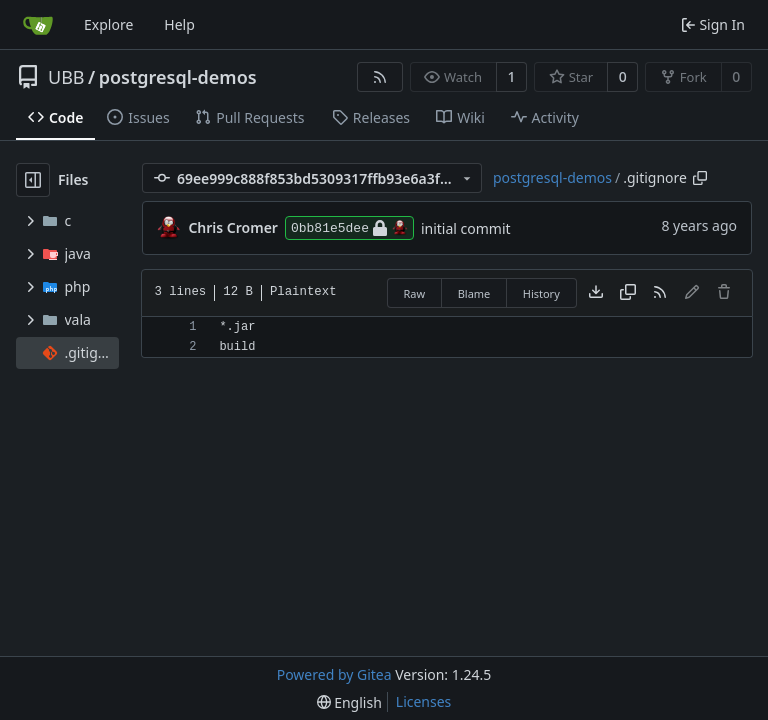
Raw (415, 293)
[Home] (38, 25)
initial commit (466, 228)
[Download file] (596, 293)
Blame (474, 293)
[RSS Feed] (380, 77)
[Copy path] (700, 178)
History (541, 293)
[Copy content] (628, 293)
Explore (108, 24)
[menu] (349, 702)
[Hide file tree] (33, 180)
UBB (66, 77)
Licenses (424, 701)
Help (179, 24)
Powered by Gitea (334, 674)
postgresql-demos (178, 77)
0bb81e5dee (349, 228)
